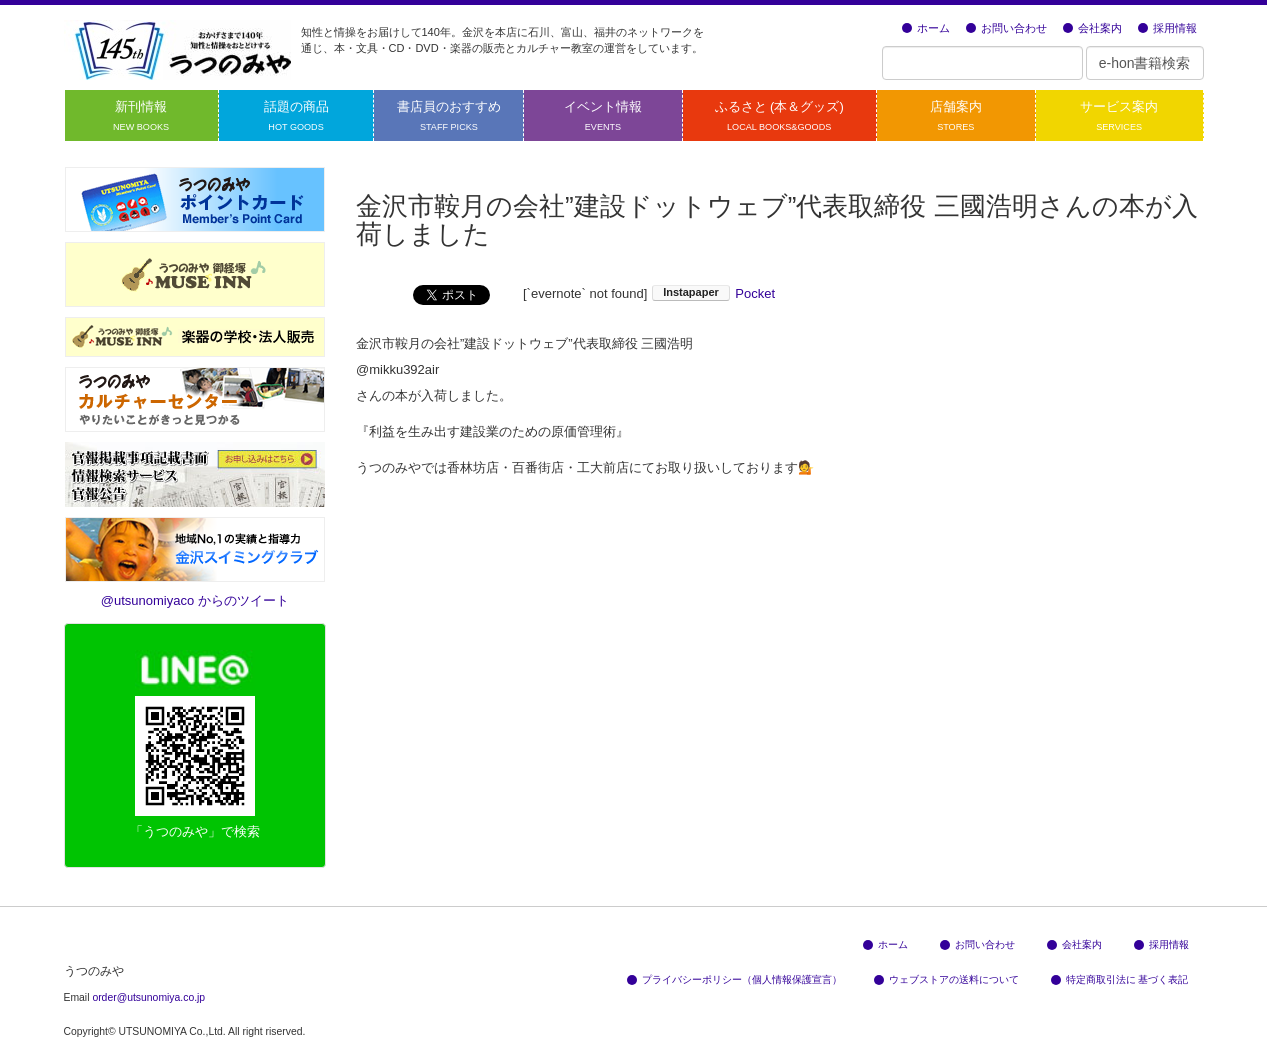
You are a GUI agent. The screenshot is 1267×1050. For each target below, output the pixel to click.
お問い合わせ (1006, 28)
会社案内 (1092, 28)
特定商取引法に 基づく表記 (1120, 979)
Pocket (755, 293)
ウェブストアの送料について (946, 979)
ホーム (926, 28)
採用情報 (1167, 28)
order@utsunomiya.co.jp (148, 997)
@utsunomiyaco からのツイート (195, 600)
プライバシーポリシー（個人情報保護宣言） (734, 979)
